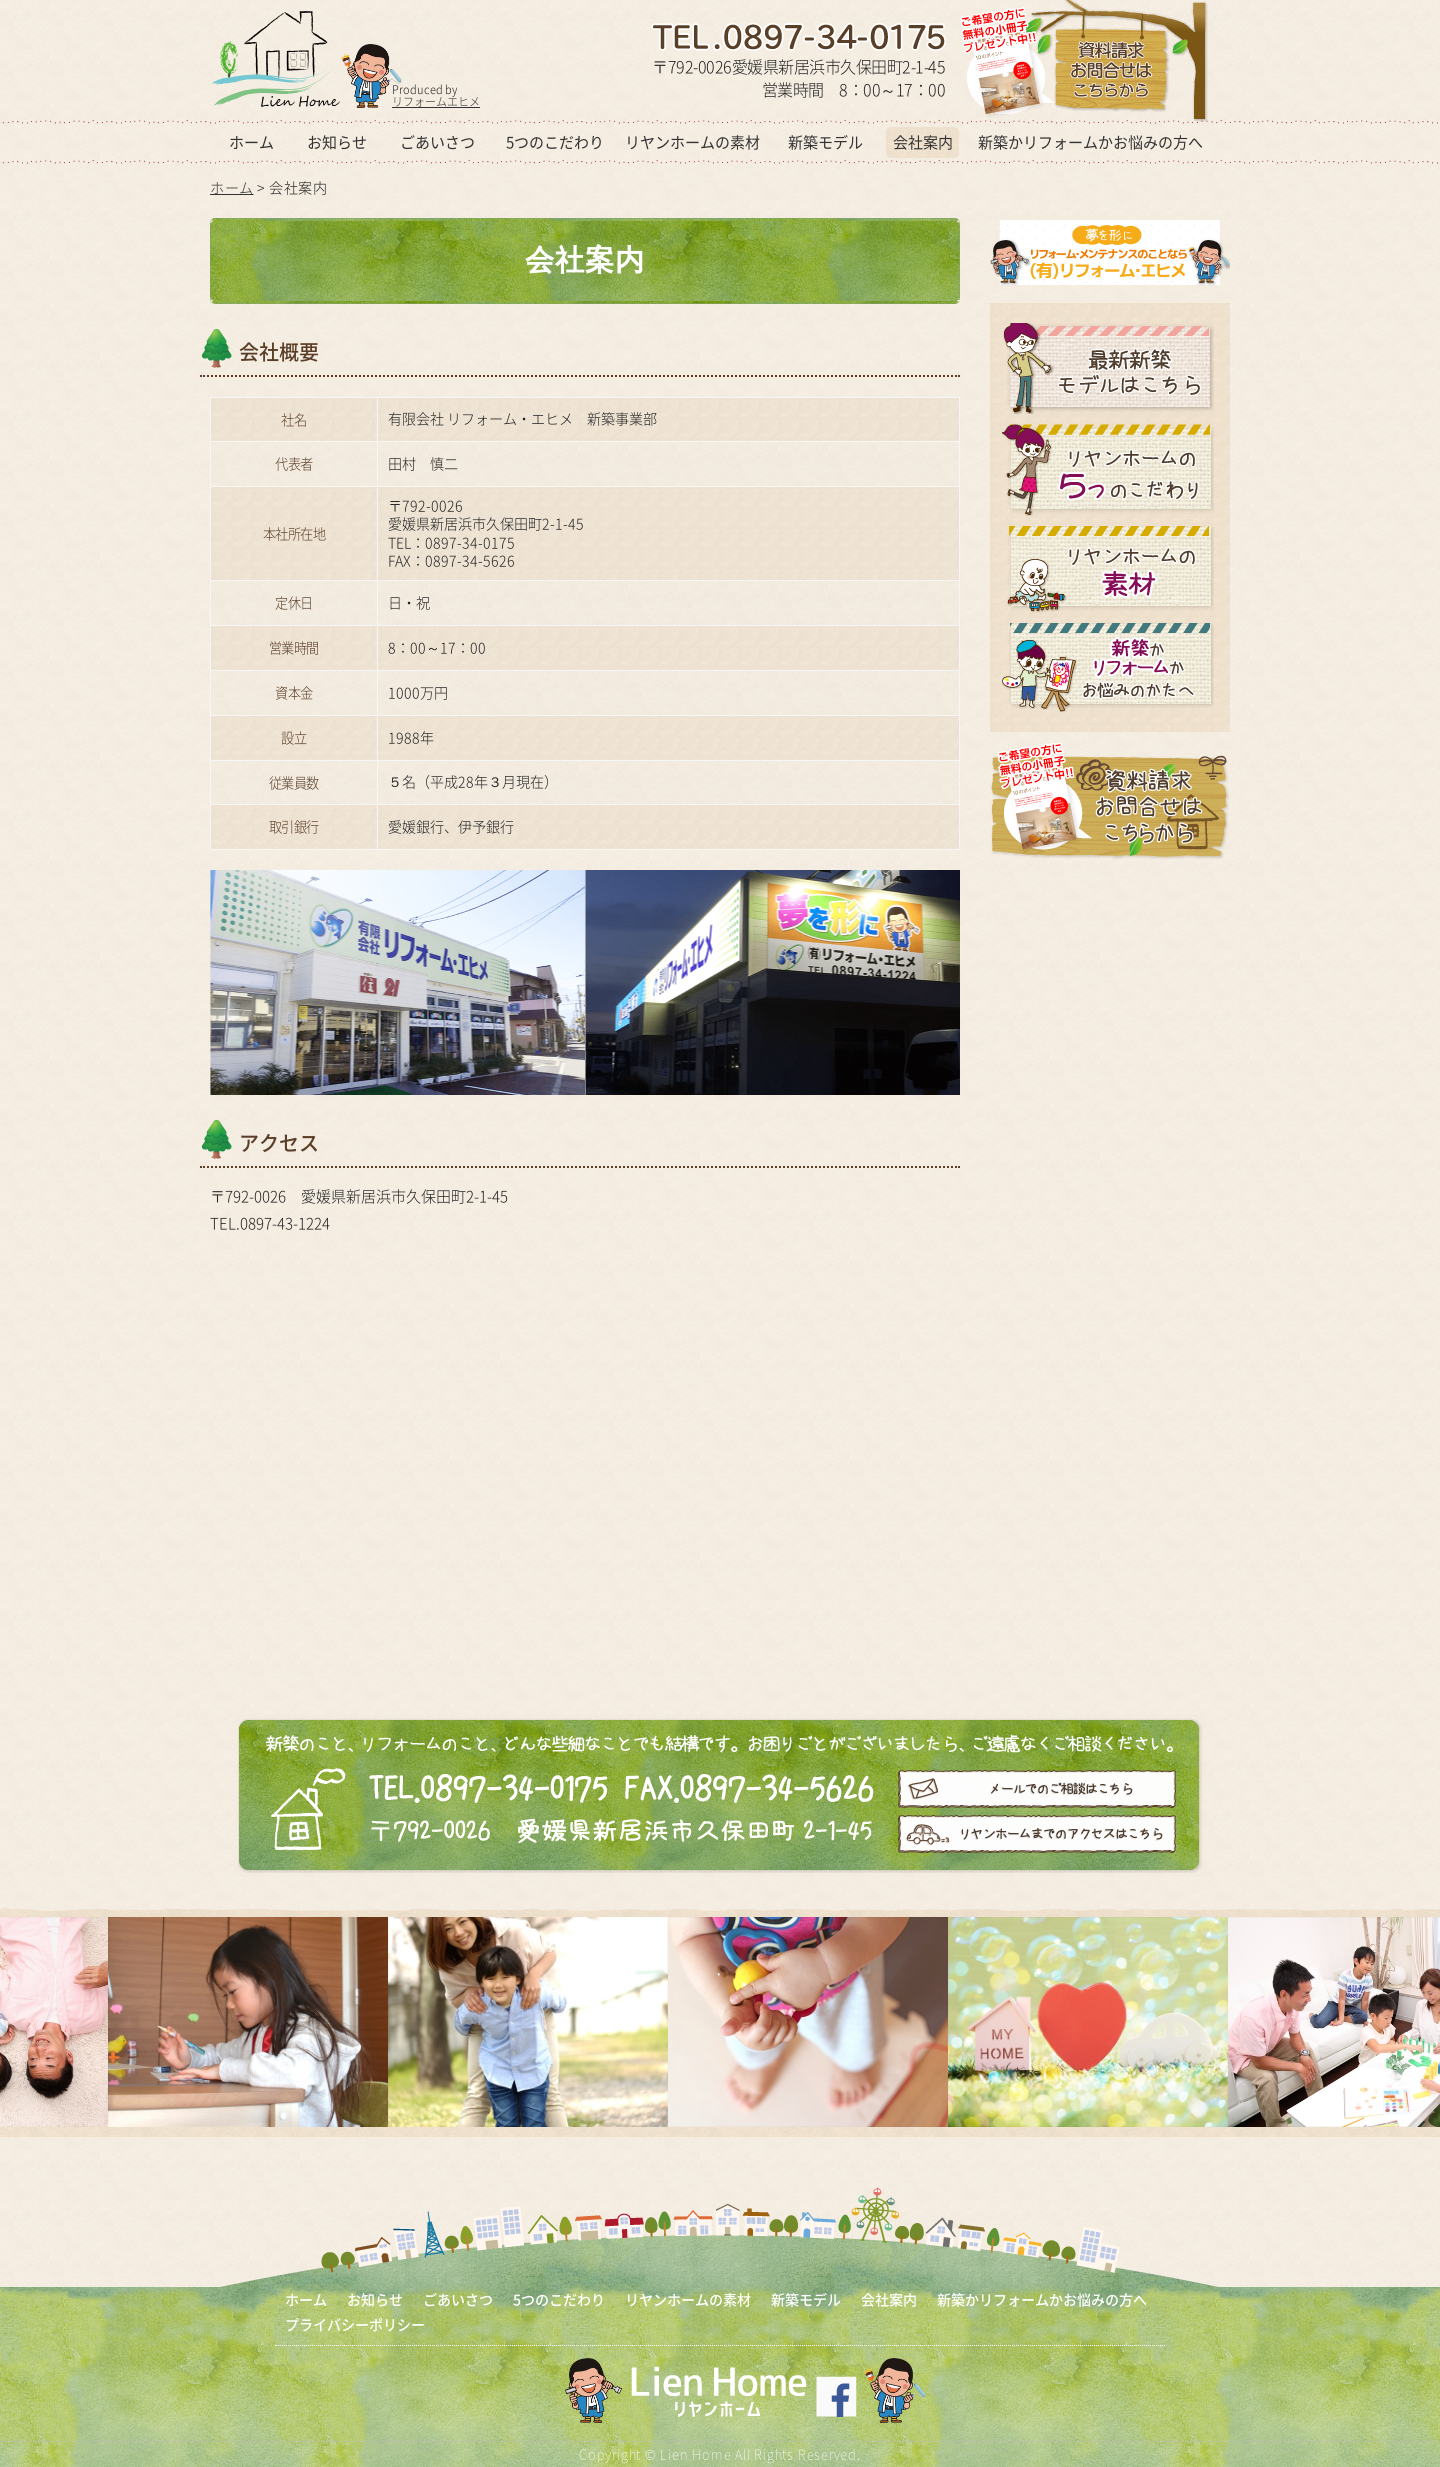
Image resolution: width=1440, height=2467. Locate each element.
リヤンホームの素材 (692, 142)
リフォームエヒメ (436, 101)
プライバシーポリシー (355, 2324)
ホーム (251, 142)
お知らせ (337, 142)
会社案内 (923, 142)
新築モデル (825, 142)
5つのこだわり (555, 142)
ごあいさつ (437, 142)
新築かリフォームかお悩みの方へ (1090, 142)
